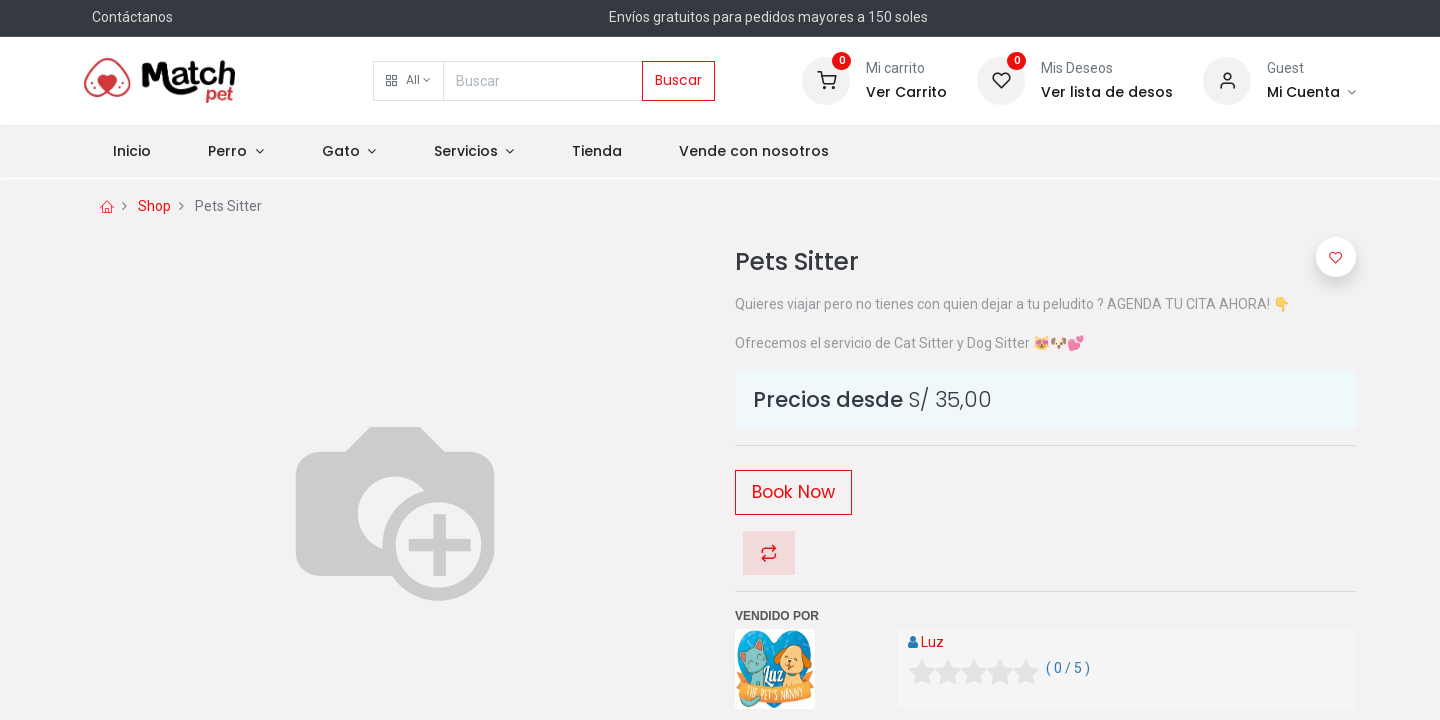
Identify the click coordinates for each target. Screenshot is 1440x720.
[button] (408, 81)
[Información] (1311, 93)
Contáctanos (132, 17)
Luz (932, 642)
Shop (154, 206)
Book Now (793, 492)
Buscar (678, 80)
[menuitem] (132, 152)
